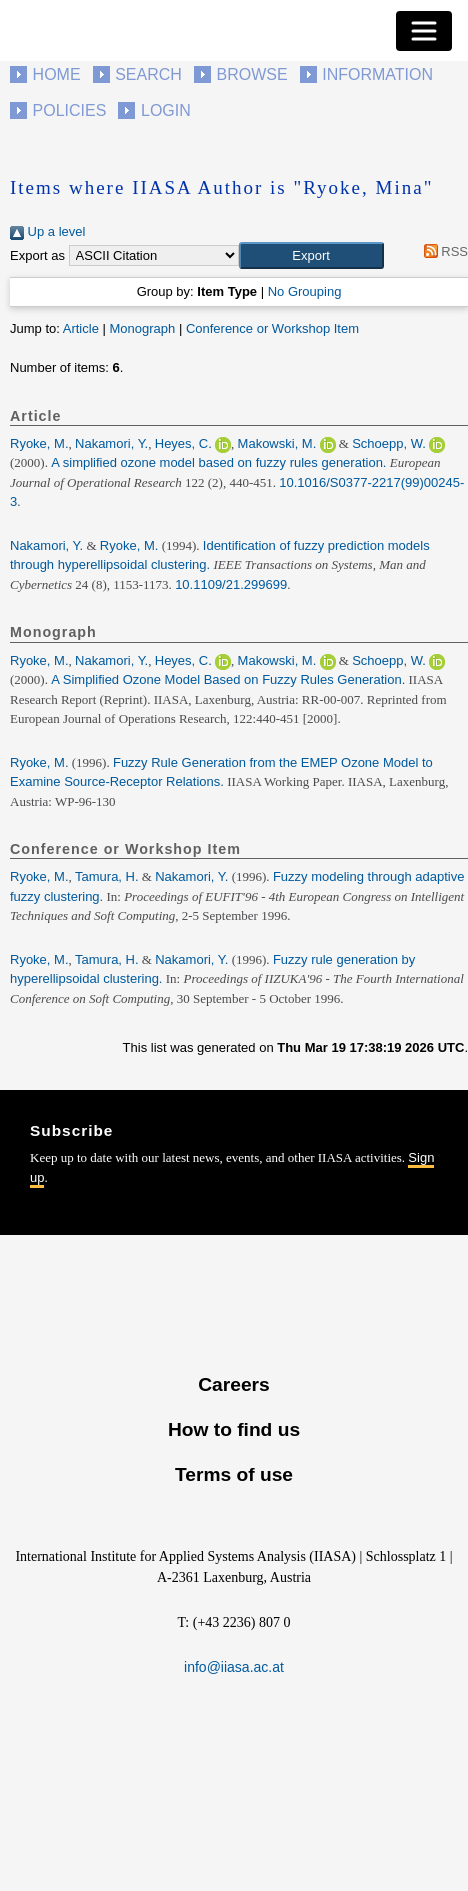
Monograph (142, 328)
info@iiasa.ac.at (234, 1667)
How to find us (234, 1429)
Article (81, 328)
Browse (251, 74)
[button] (311, 256)
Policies (70, 110)
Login (166, 110)
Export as (37, 255)
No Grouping (305, 291)
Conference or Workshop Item (272, 328)
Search (148, 74)
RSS (442, 251)
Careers (233, 1384)
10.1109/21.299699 (231, 584)
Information (377, 74)
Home (57, 74)
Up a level (47, 231)
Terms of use (234, 1474)
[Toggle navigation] (424, 31)
